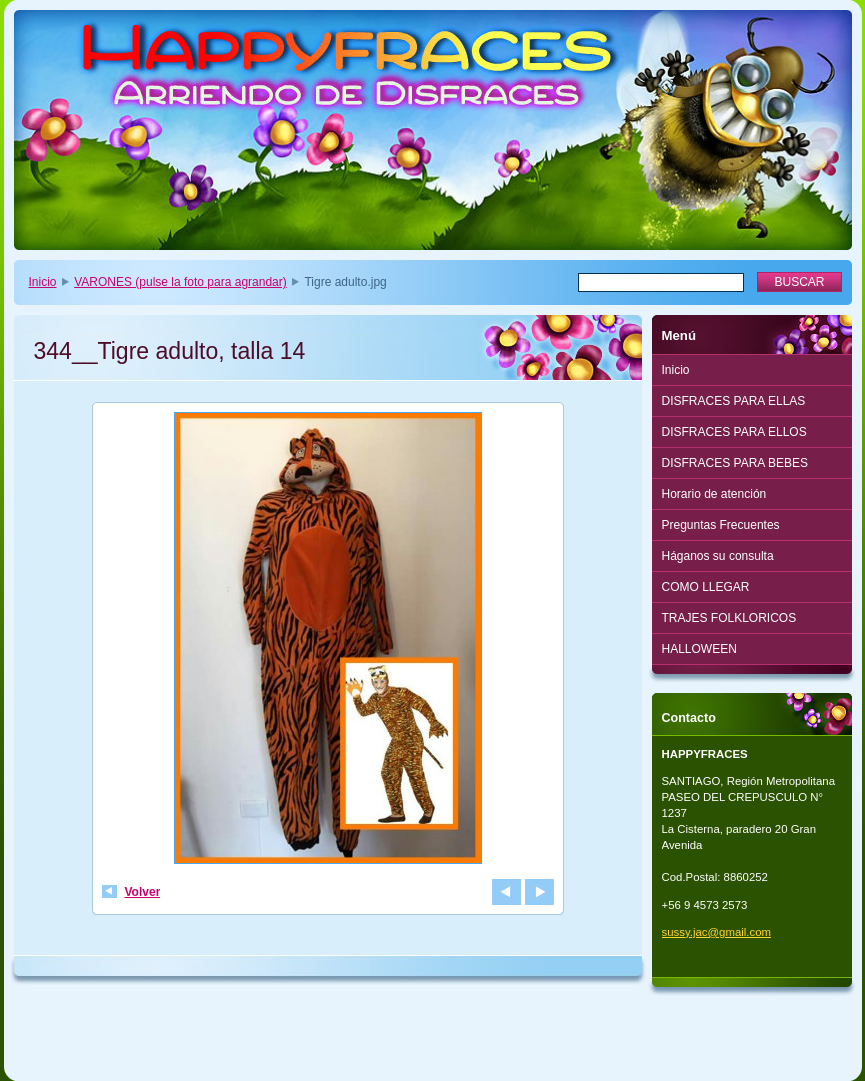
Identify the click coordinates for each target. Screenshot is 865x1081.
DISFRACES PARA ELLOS (734, 432)
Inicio (43, 282)
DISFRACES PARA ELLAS (734, 401)
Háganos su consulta (718, 556)
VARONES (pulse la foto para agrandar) (180, 282)
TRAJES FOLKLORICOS (729, 618)
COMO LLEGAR (706, 587)
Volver (143, 892)
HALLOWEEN (699, 649)
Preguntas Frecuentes (721, 525)
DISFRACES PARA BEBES (735, 463)
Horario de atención (714, 494)
